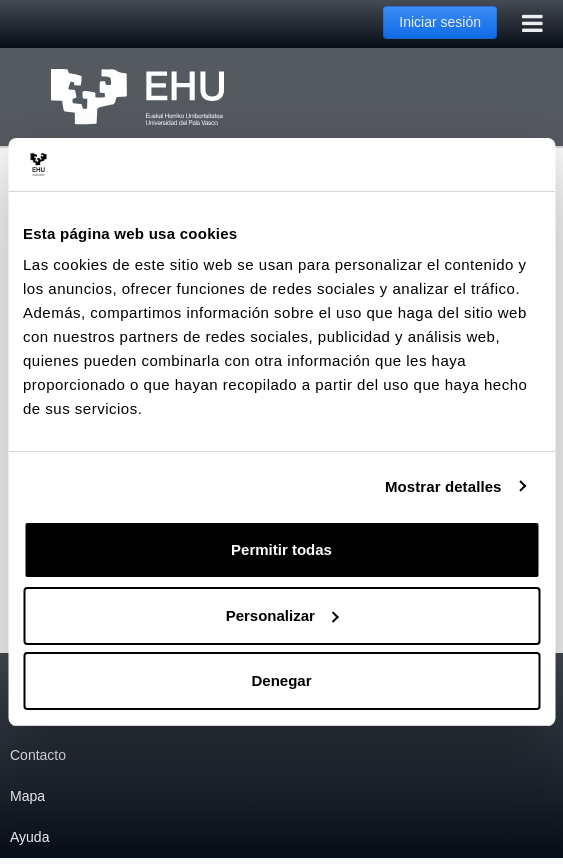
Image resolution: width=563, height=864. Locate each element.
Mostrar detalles (443, 486)
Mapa (27, 796)
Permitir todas (281, 549)
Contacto (38, 755)
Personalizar (282, 615)
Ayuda (29, 837)
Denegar (281, 680)
